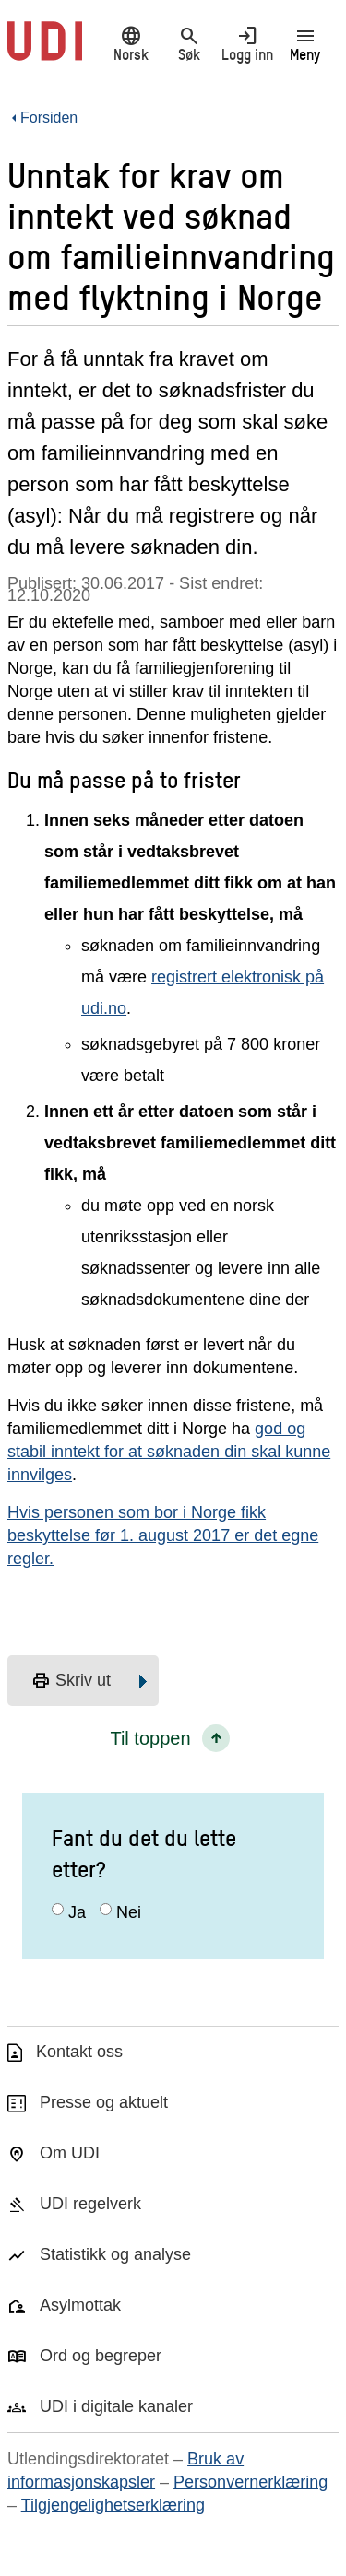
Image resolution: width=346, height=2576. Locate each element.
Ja (77, 1912)
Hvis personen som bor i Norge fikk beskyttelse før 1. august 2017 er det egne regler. (162, 1535)
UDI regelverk (90, 2203)
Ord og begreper (100, 2356)
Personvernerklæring (250, 2482)
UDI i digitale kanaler (116, 2406)
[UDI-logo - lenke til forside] (44, 50)
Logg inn (247, 43)
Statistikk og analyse (115, 2254)
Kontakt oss (79, 2051)
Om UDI (70, 2153)
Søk (189, 43)
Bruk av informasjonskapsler (125, 2470)
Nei (128, 1912)
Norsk (130, 43)
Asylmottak (80, 2305)
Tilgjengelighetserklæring (113, 2505)
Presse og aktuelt (104, 2102)
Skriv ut (71, 1681)
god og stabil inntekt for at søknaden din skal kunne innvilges (168, 1451)
